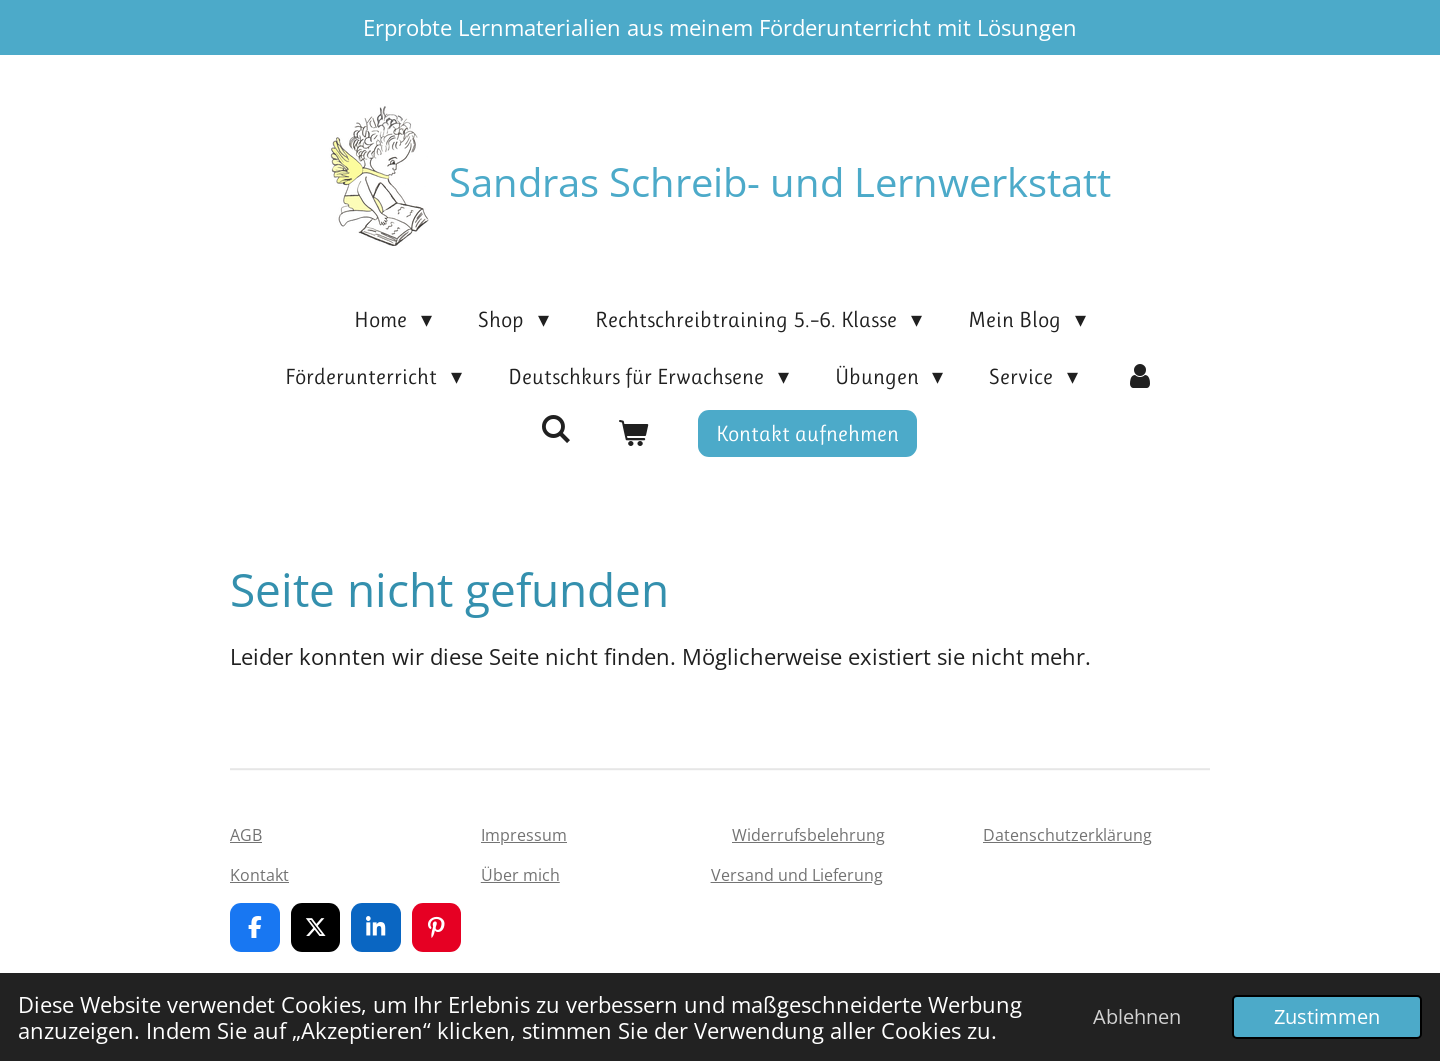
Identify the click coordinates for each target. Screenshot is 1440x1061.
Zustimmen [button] (1327, 1016)
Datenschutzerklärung (1067, 835)
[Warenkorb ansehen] (633, 433)
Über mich (520, 875)
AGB (246, 835)
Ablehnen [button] (1137, 1016)
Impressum (524, 835)
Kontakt (259, 875)
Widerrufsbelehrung (808, 835)
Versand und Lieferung (797, 875)
